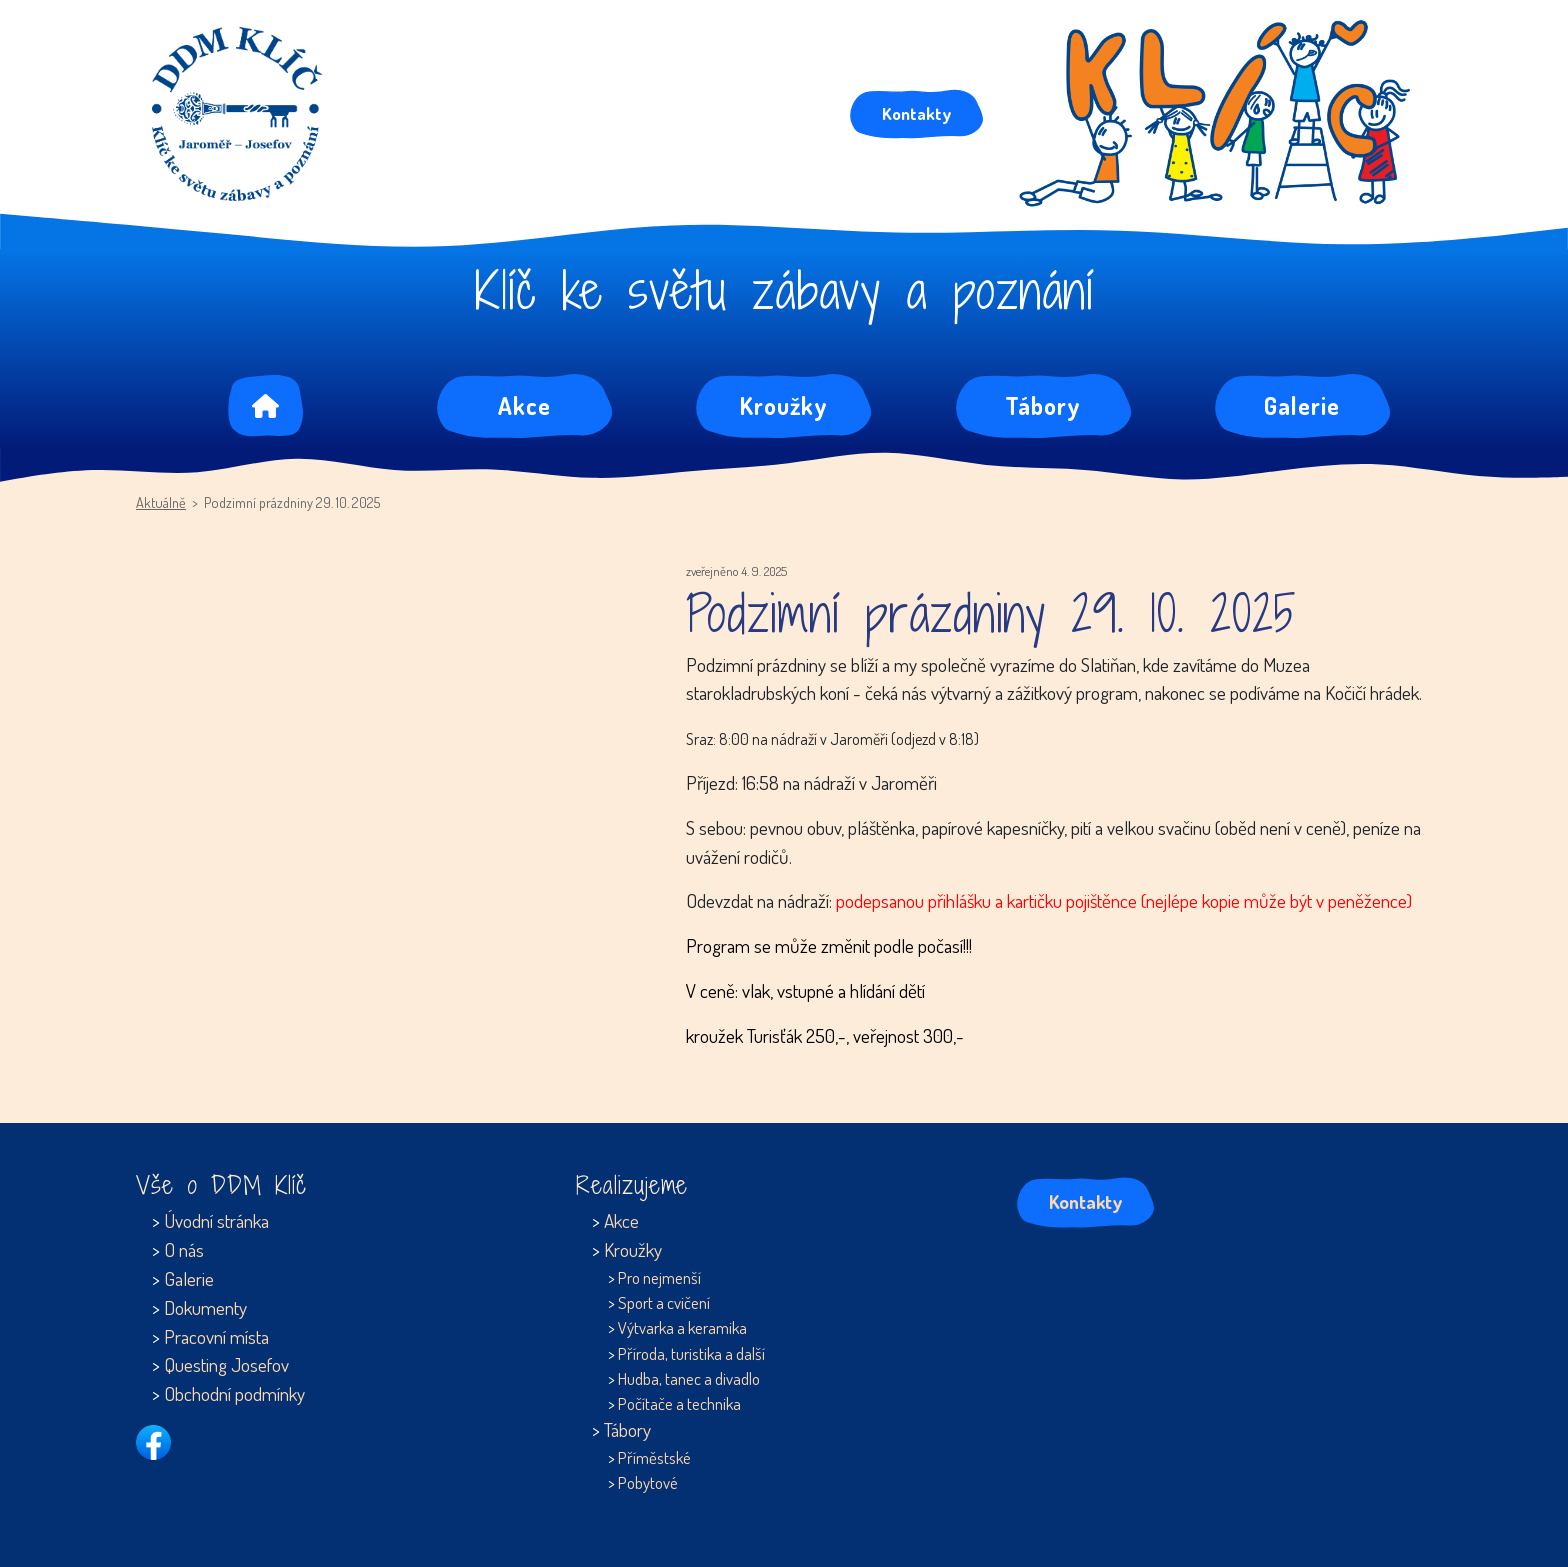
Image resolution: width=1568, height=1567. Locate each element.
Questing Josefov (226, 1364)
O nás (184, 1249)
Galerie (1302, 405)
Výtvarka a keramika (682, 1327)
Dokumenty (205, 1307)
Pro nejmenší (659, 1277)
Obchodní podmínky (234, 1393)
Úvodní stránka (216, 1220)
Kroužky (784, 405)
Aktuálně (161, 502)
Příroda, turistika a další (691, 1353)
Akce (524, 405)
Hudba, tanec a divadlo (689, 1378)
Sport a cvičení (664, 1302)
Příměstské (654, 1457)
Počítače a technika (679, 1403)
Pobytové (648, 1482)
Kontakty (916, 113)
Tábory (1043, 405)
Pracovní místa (216, 1336)
